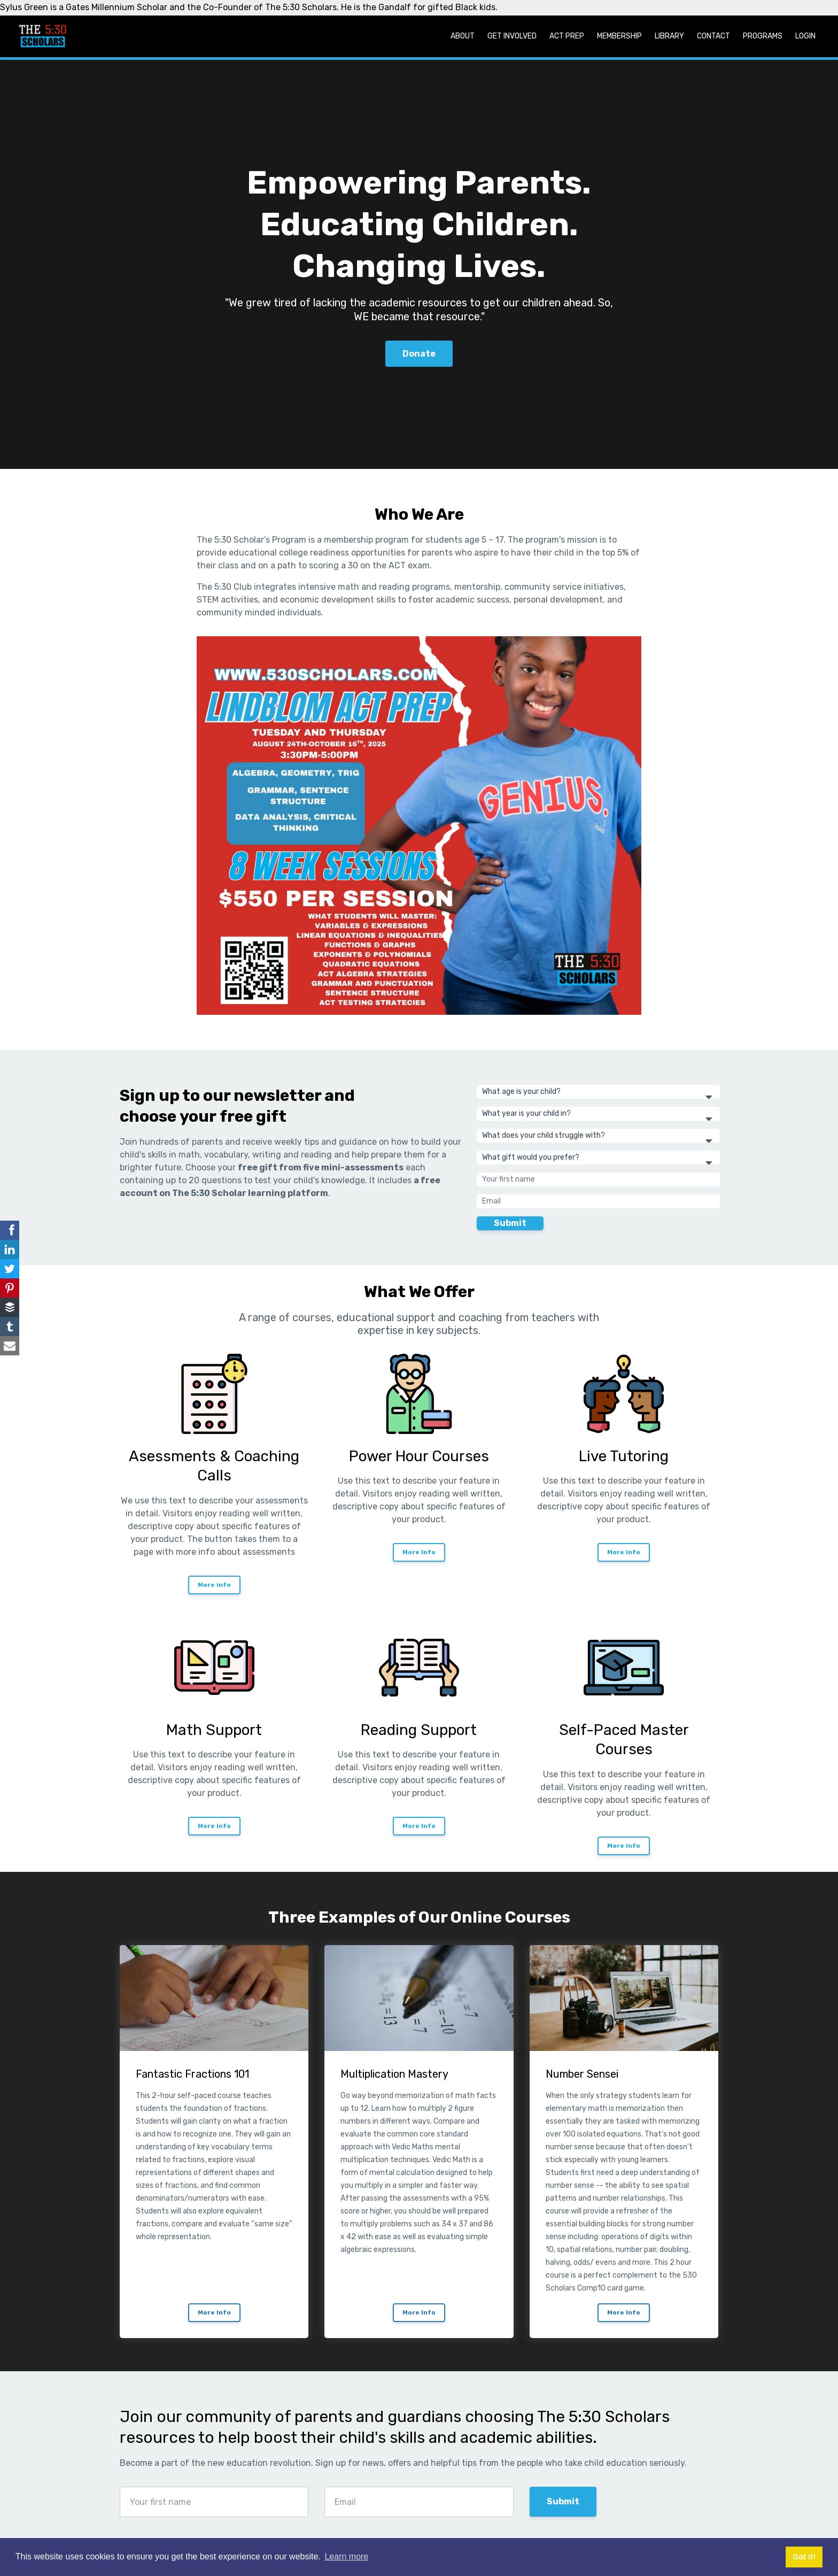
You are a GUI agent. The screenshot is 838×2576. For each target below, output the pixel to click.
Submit (510, 1223)
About (463, 36)
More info (214, 1584)
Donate (419, 354)
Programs (762, 36)
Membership (619, 36)
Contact (713, 36)
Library (669, 36)
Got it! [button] (804, 2556)
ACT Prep (566, 36)
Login (805, 36)
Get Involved (512, 36)
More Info (419, 1552)
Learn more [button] (346, 2556)
